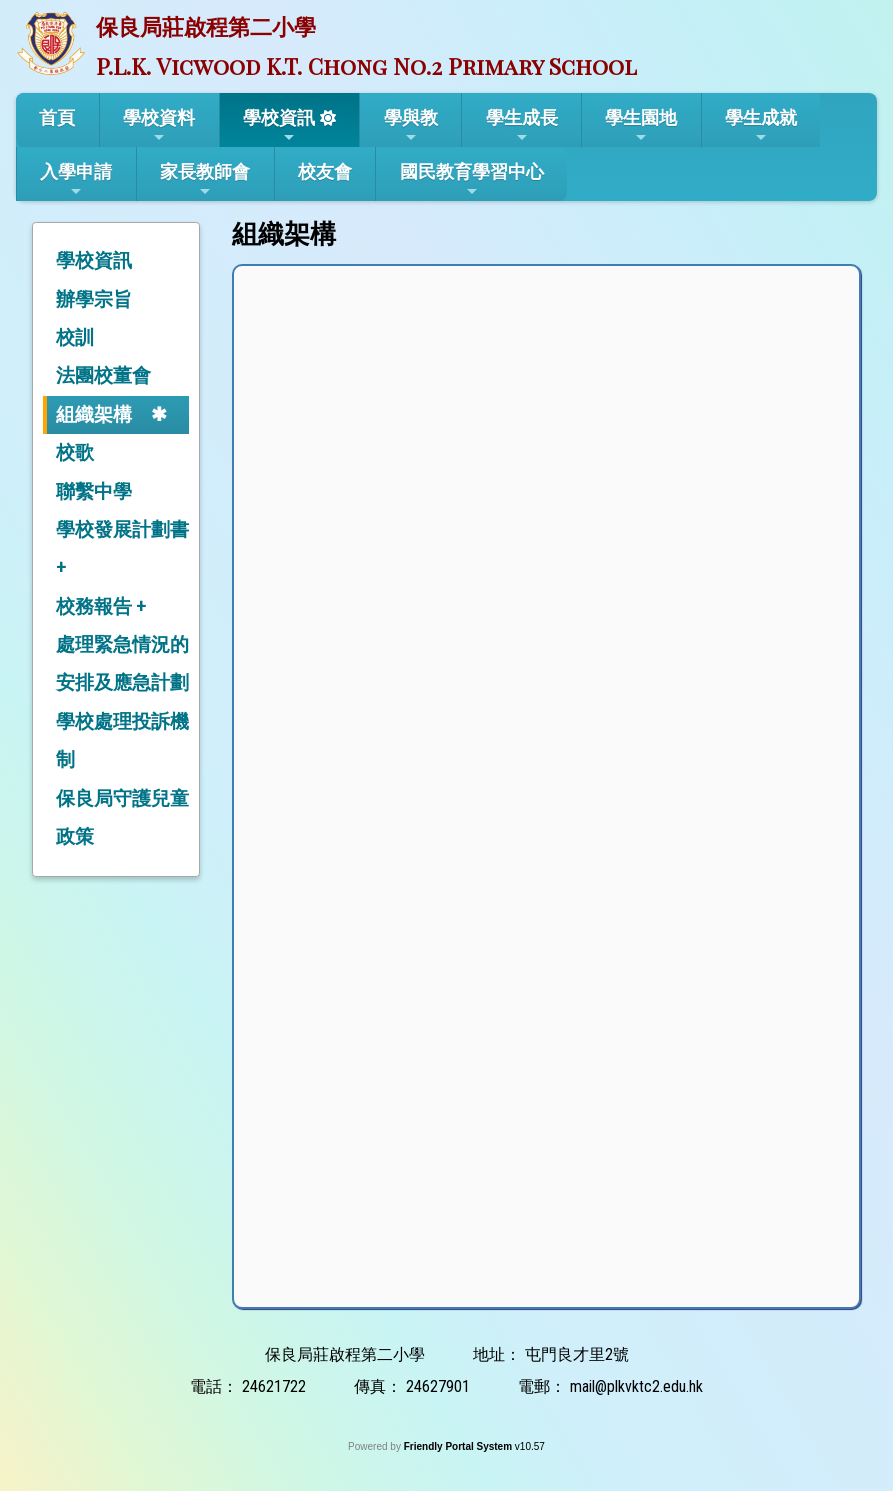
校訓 (75, 337)
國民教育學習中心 (472, 180)
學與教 (411, 126)
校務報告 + (101, 606)
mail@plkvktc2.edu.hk (636, 1386)
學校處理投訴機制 (122, 740)
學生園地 (641, 126)
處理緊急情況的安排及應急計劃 (122, 663)
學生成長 (522, 126)
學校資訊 (279, 126)
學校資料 (159, 126)
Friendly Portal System (459, 1446)
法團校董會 (103, 375)
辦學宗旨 (94, 299)
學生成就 (761, 126)
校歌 (75, 452)
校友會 (325, 171)
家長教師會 (205, 180)
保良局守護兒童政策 (122, 817)
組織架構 (94, 414)
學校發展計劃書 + (122, 548)
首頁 (57, 117)
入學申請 (76, 180)
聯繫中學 (94, 491)
